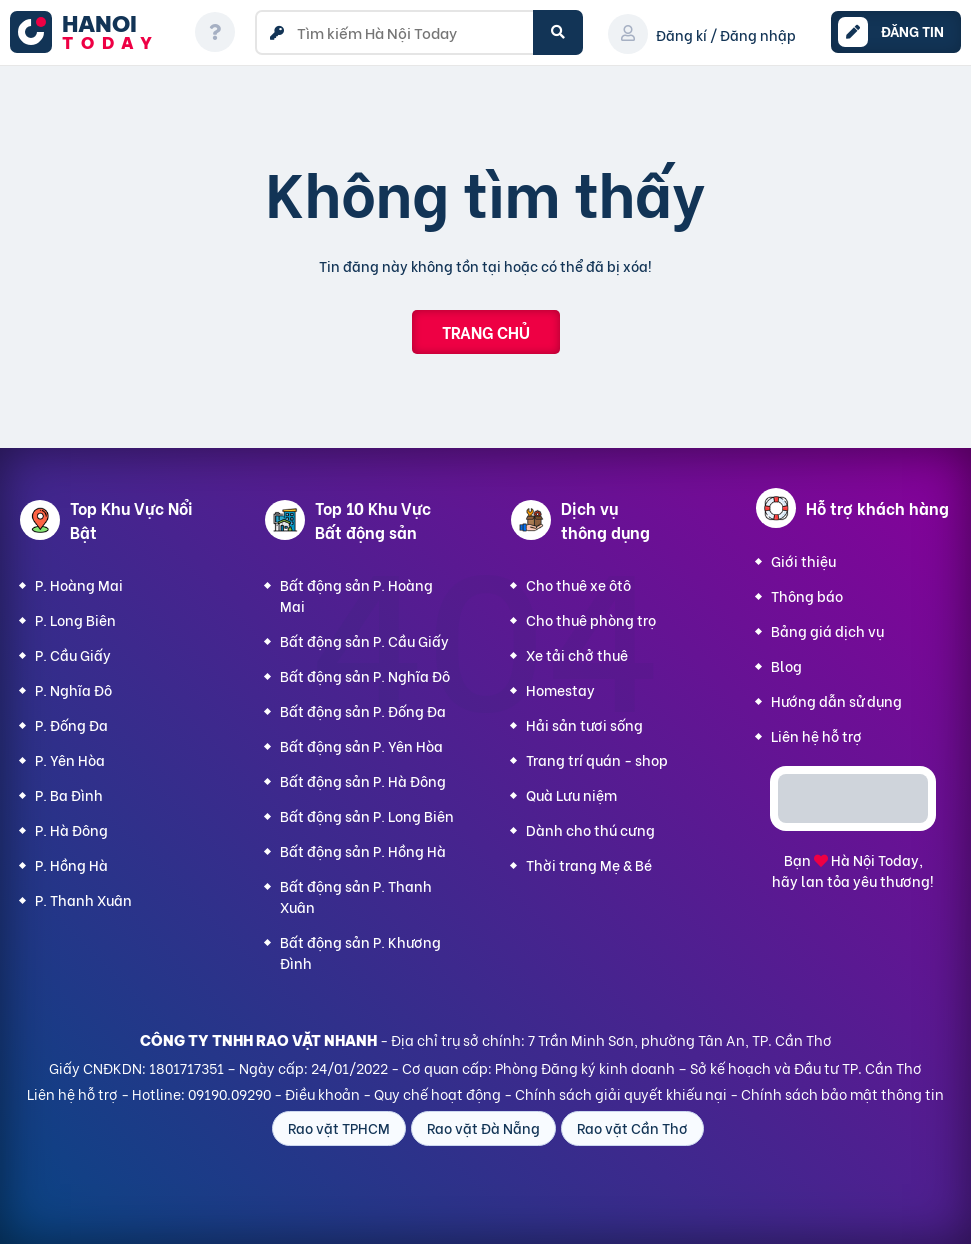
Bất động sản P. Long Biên (367, 815)
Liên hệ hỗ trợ (816, 735)
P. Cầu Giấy (73, 654)
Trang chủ (486, 331)
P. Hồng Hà (71, 864)
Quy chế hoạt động (437, 1093)
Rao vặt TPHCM (339, 1127)
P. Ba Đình (69, 794)
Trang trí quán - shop (597, 759)
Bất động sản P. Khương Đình (360, 952)
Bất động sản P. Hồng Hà (363, 850)
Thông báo (807, 595)
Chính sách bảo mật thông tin (842, 1093)
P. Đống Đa (71, 724)
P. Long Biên (75, 619)
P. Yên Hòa (70, 759)
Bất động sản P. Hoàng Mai (356, 595)
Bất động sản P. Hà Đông (363, 780)
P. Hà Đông (71, 829)
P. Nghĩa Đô (73, 689)
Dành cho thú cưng (590, 829)
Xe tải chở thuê (577, 654)
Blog (786, 665)
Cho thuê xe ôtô (578, 584)
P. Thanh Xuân (83, 899)
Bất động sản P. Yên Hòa (361, 745)
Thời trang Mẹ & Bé (589, 864)
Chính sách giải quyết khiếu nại (621, 1093)
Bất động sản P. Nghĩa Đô (365, 675)
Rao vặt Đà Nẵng (483, 1127)
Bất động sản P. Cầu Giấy (364, 640)
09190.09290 (229, 1093)
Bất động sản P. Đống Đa (363, 710)
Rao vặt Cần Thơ (632, 1127)
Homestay (560, 689)
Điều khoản (322, 1093)
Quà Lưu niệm (571, 794)
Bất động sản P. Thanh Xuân (356, 896)
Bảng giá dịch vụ (827, 630)
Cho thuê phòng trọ (591, 619)
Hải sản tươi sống (584, 724)
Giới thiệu (803, 560)
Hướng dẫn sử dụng (836, 700)
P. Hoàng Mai (79, 584)
